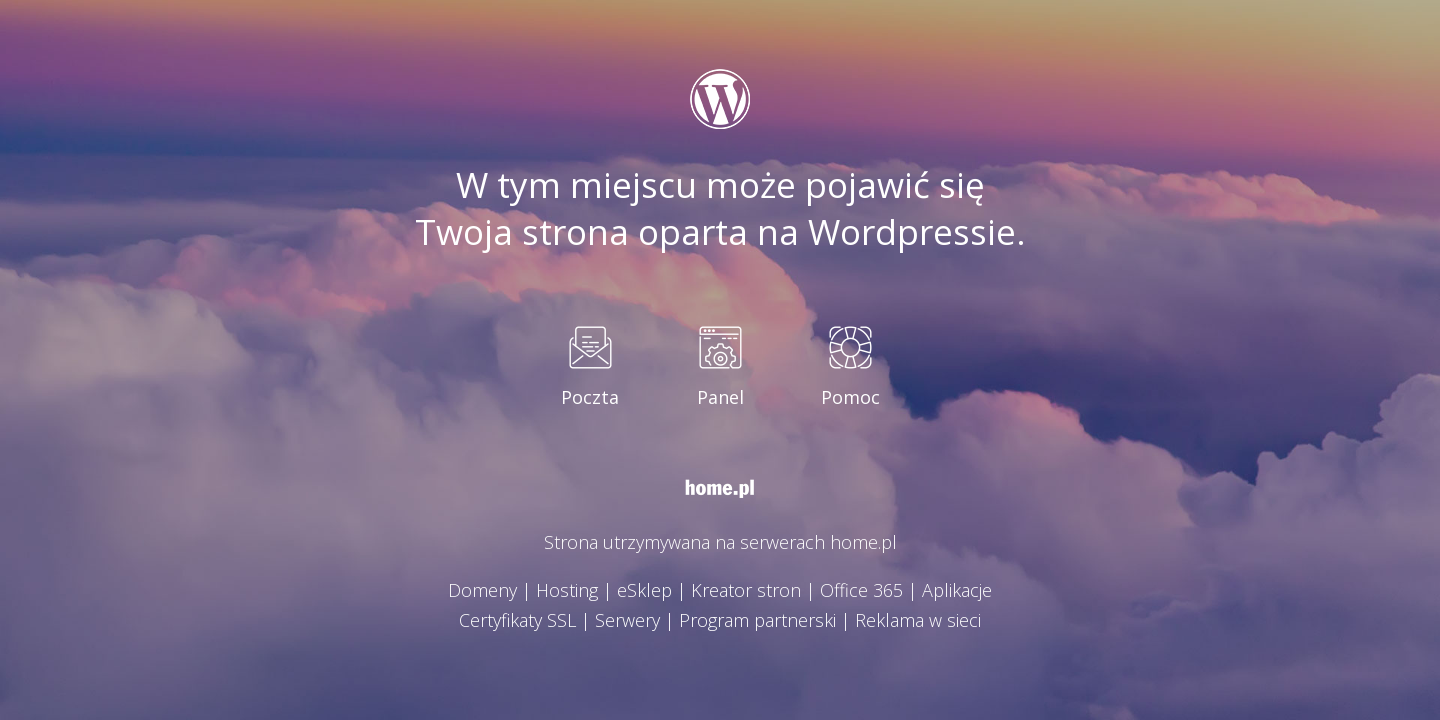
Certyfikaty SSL (517, 620)
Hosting (567, 590)
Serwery (627, 620)
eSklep (644, 590)
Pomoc (850, 397)
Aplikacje (957, 590)
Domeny (482, 590)
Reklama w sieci (918, 620)
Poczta (590, 397)
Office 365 (861, 590)
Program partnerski (757, 620)
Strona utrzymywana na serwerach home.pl (720, 542)
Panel (720, 397)
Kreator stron (746, 590)
